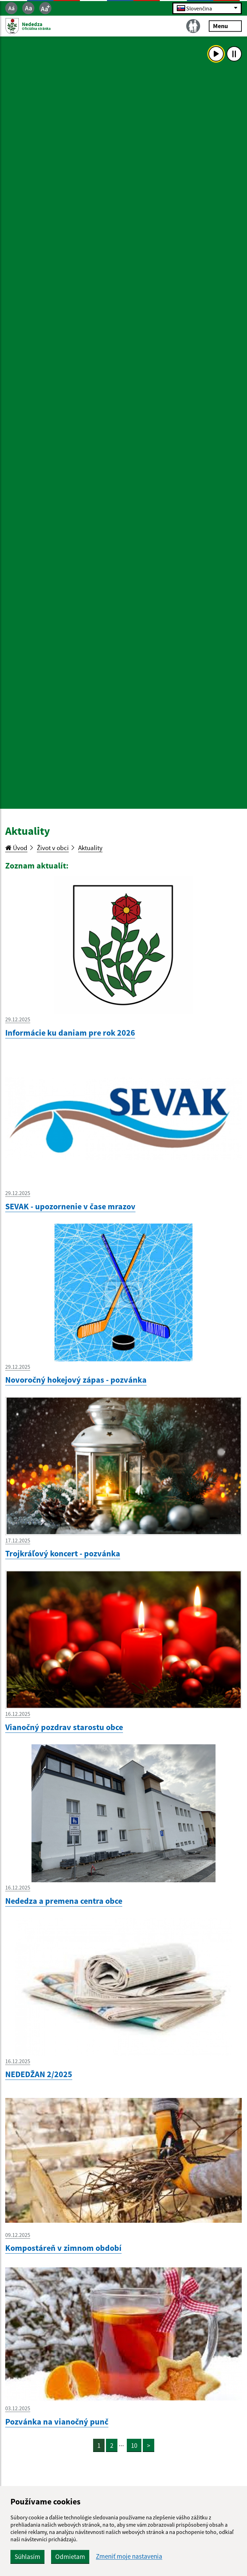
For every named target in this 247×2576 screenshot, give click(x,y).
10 (134, 2445)
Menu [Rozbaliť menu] (225, 26)
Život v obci (53, 847)
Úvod (16, 847)
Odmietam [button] (70, 2556)
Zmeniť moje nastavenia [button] (129, 2556)
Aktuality (90, 847)
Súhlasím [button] (27, 2556)
